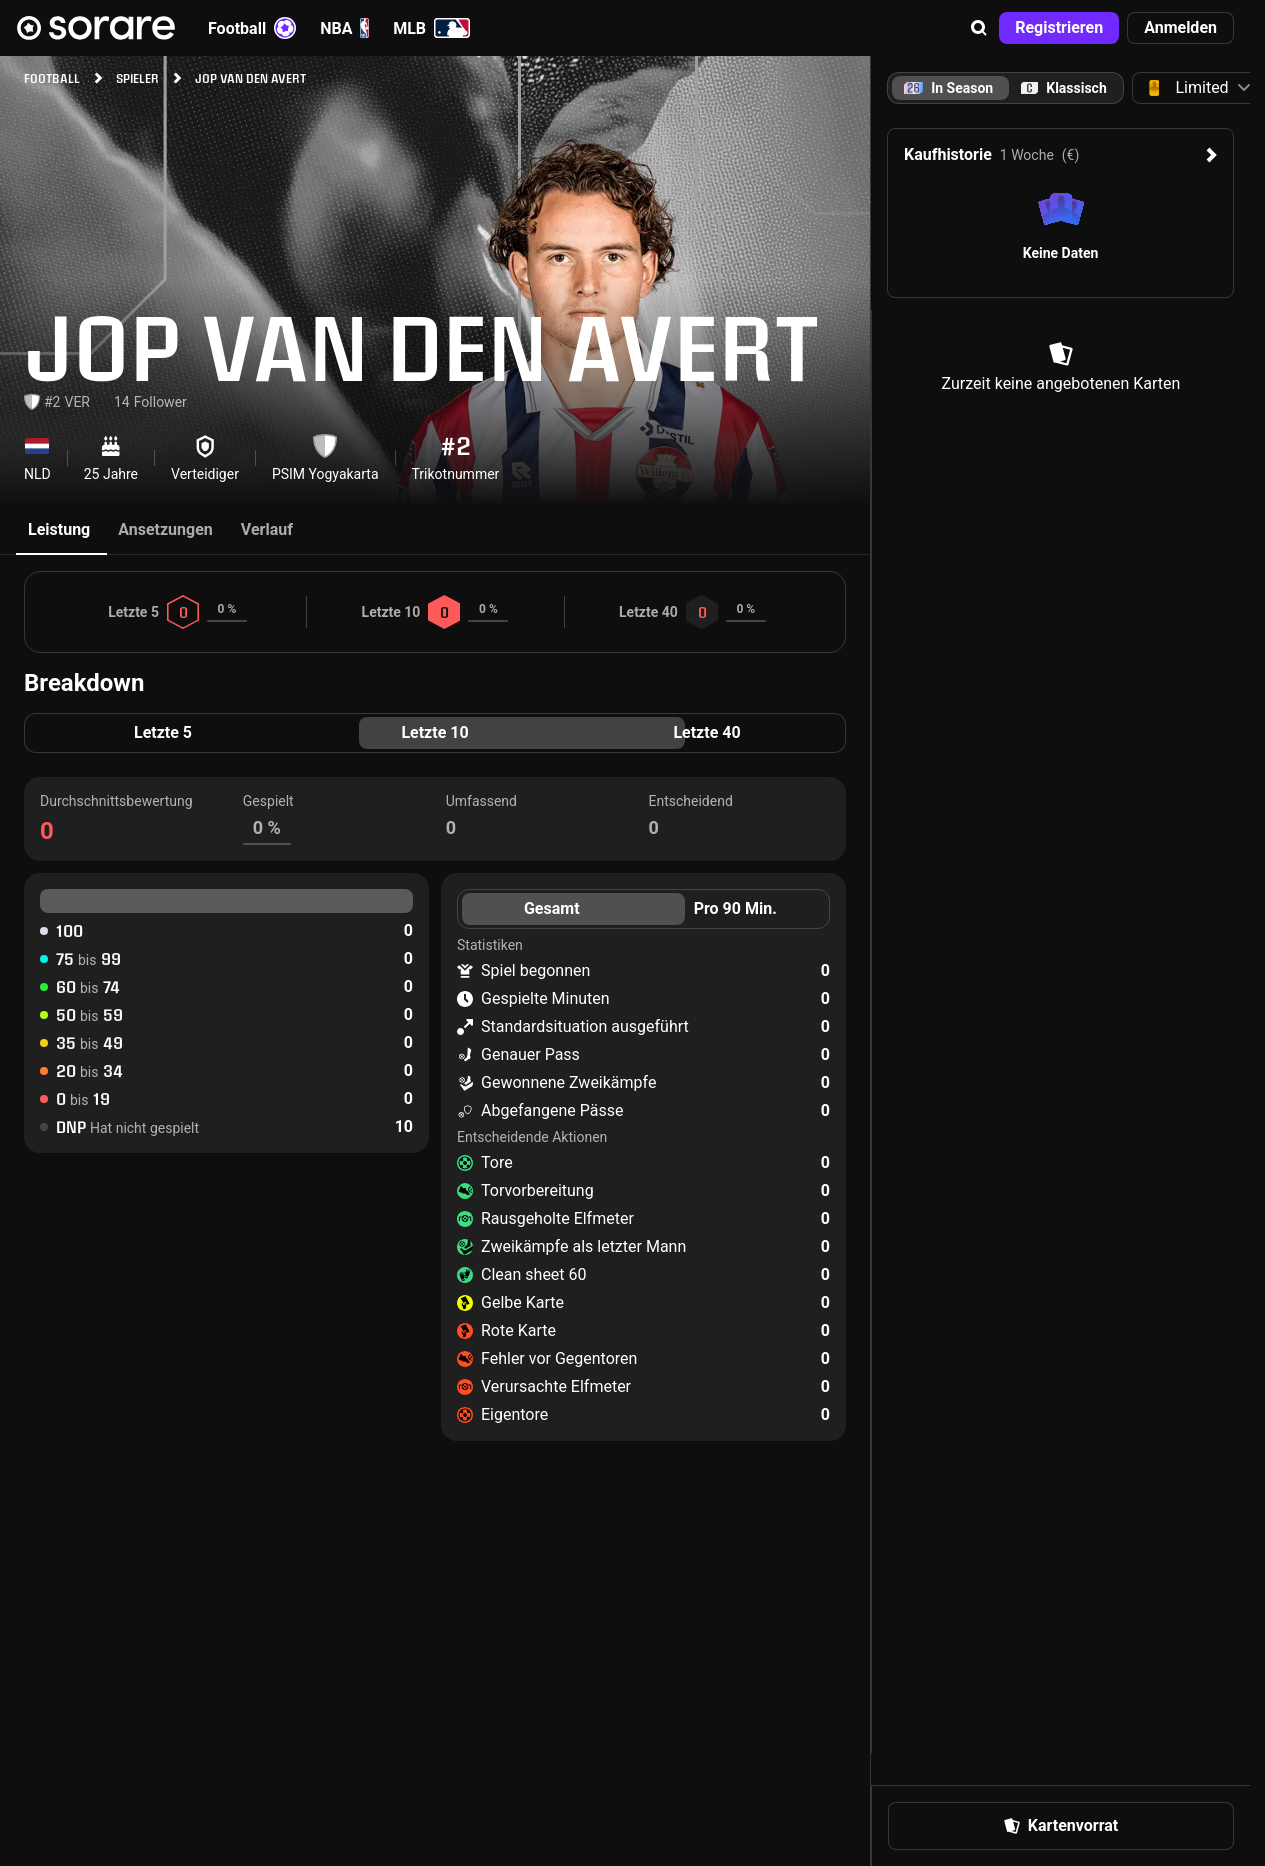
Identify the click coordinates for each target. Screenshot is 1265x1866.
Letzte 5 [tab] (163, 732)
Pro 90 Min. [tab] (735, 908)
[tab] (1064, 88)
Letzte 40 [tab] (706, 732)
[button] (979, 28)
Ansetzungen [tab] (165, 529)
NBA (344, 28)
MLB (431, 28)
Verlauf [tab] (267, 529)
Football (252, 28)
